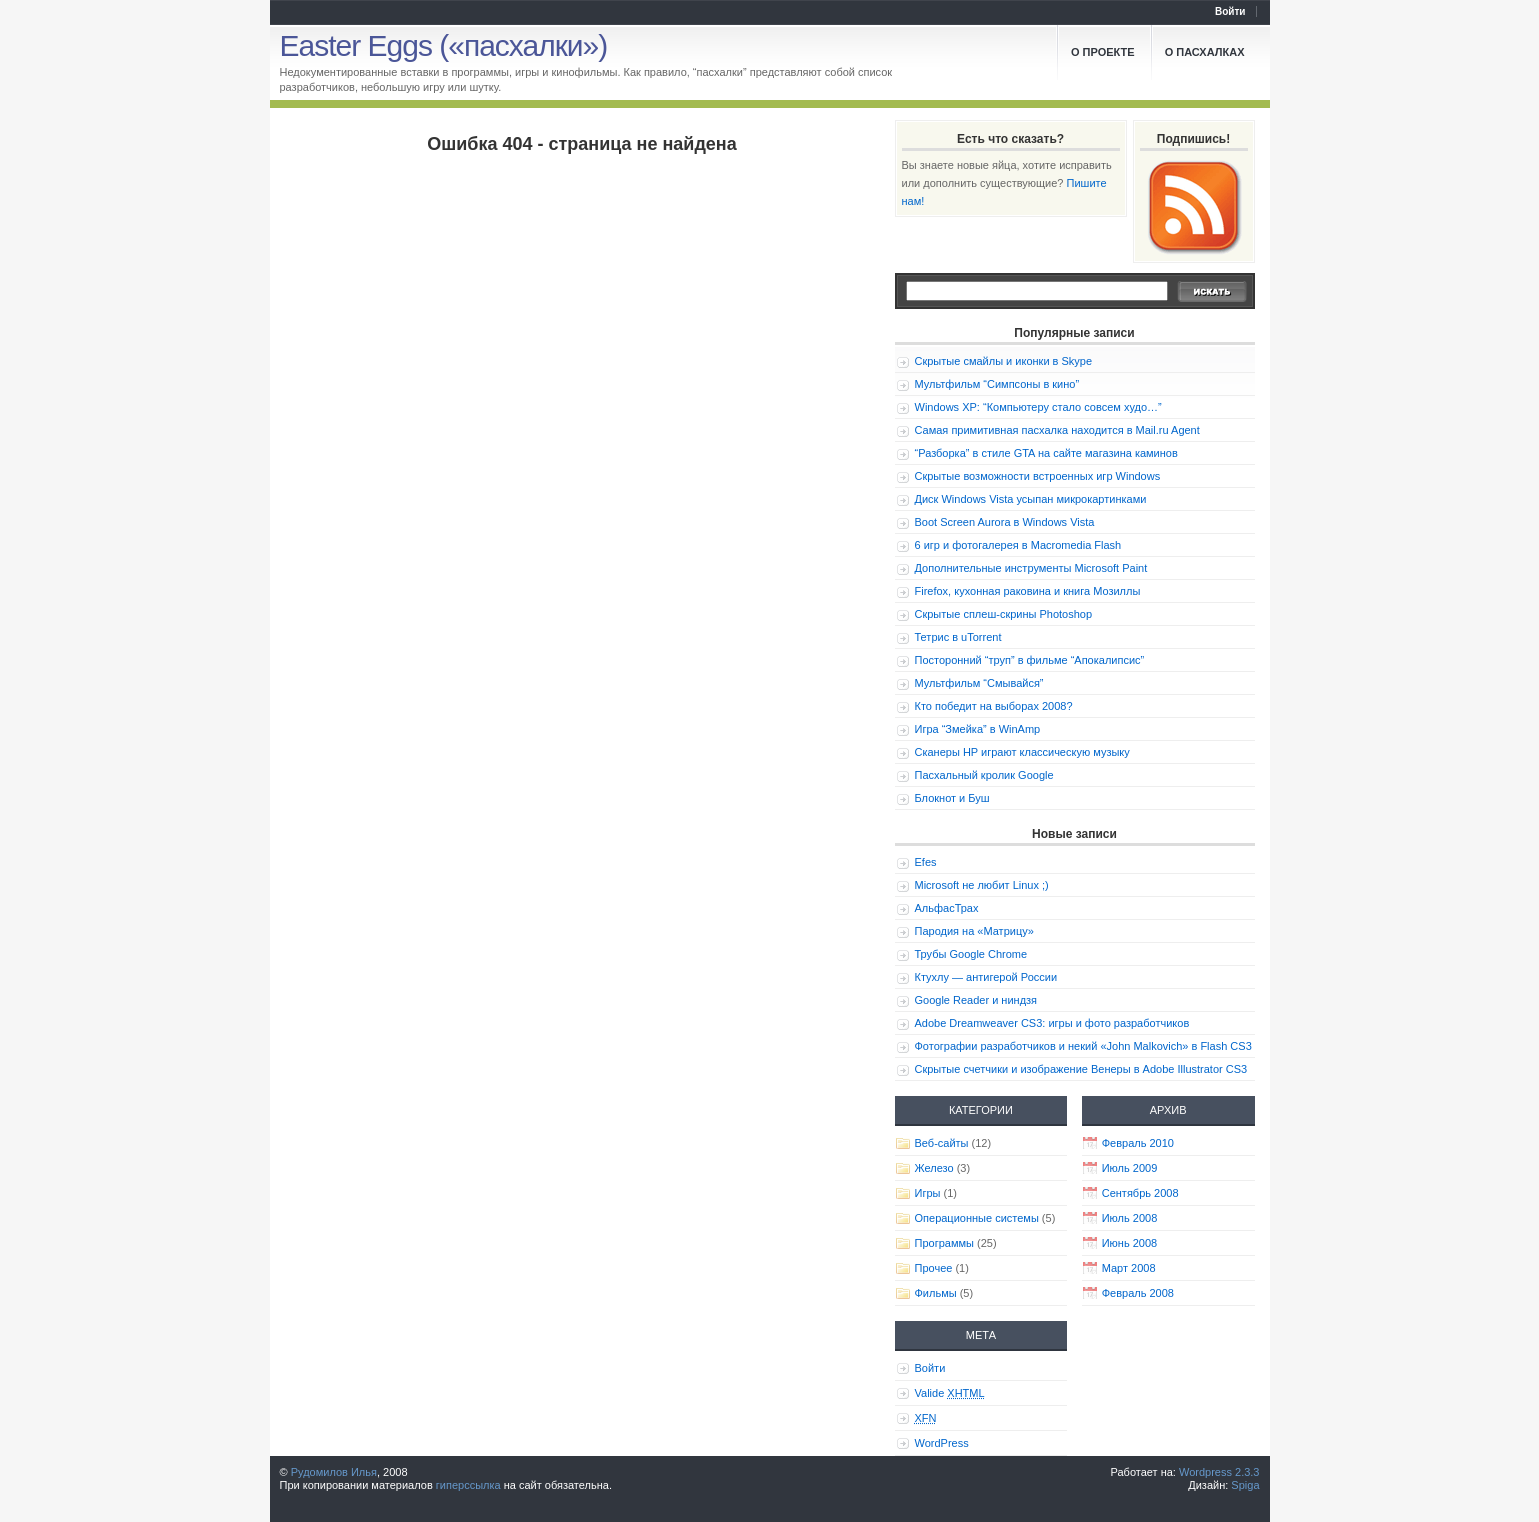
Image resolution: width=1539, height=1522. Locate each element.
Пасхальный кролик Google (984, 775)
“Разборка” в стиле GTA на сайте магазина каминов (1046, 453)
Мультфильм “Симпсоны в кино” (997, 384)
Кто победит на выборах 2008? (994, 706)
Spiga (1245, 1485)
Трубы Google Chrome (971, 954)
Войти (1230, 11)
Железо (934, 1168)
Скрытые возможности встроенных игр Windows (1038, 476)
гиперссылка (468, 1485)
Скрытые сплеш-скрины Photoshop (1004, 614)
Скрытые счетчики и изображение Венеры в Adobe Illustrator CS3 (1081, 1069)
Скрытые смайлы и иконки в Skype (1004, 361)
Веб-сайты (942, 1143)
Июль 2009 (1130, 1168)
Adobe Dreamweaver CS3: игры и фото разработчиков (1052, 1023)
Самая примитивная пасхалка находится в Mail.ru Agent (1057, 430)
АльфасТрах (947, 908)
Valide (950, 1393)
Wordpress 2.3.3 (1219, 1472)
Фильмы (936, 1293)
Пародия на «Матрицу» (974, 931)
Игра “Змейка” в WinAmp (978, 729)
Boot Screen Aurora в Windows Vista (1005, 522)
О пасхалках (1205, 52)
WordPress (942, 1443)
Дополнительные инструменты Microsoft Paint (1031, 568)
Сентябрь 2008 (1140, 1193)
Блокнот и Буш (952, 798)
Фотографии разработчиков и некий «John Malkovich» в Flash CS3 (1083, 1046)
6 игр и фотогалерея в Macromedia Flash (1018, 545)
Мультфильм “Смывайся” (979, 683)
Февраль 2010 (1138, 1143)
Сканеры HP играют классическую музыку (1022, 752)
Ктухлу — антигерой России (986, 977)
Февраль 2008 (1138, 1293)
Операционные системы (977, 1218)
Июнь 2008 (1130, 1243)
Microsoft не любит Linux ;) (982, 885)
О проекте (1103, 52)
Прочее (934, 1268)
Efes (926, 862)
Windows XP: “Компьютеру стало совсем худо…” (1038, 407)
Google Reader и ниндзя (976, 1000)
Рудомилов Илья (334, 1472)
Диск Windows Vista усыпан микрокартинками (1031, 499)
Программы (944, 1243)
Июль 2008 (1130, 1218)
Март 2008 (1129, 1268)
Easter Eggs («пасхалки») (444, 45)
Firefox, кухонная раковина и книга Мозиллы (1028, 591)
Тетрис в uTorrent (958, 637)
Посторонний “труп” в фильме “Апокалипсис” (1030, 660)
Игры (928, 1193)
